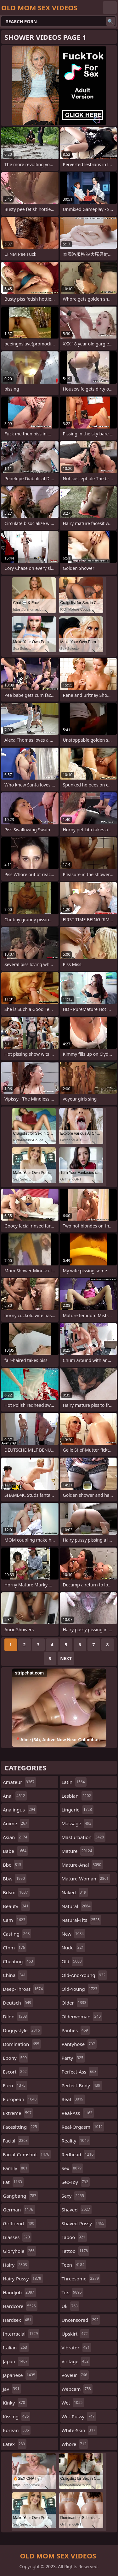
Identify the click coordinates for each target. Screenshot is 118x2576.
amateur (19, 1782)
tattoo (76, 2251)
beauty (16, 1906)
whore (75, 2444)
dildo (15, 2016)
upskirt (75, 2333)
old (72, 1961)
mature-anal (82, 1864)
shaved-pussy (84, 2223)
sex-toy (76, 2182)
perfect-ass (80, 2071)
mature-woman (86, 1878)
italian (16, 2347)
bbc (13, 1864)
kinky (15, 2402)
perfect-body (82, 2085)
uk (70, 2306)
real (73, 2099)
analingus (20, 1809)
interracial (21, 2333)
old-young (80, 1989)
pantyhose (79, 2044)
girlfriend (19, 2223)
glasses (17, 2237)
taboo (74, 2237)
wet (73, 2402)
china (15, 1975)
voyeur (75, 2375)
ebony (15, 2058)
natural (77, 1906)
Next (66, 1658)
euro (15, 2085)
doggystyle (22, 2030)
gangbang (20, 2195)
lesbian (77, 1796)
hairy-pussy (23, 2278)
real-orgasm (83, 2127)
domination (22, 2044)
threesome (81, 2278)
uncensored (81, 2320)
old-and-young (84, 1975)
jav (12, 2389)
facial (16, 2140)
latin (74, 1782)
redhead (78, 2154)
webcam (77, 2389)
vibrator (77, 2347)
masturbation (84, 1837)
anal (15, 1796)
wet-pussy (79, 2416)
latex (14, 2444)
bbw (14, 1878)
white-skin (79, 2430)
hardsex (18, 2320)
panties (76, 2030)
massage (77, 1823)
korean (17, 2430)
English (110, 7)
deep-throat (23, 1989)
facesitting (21, 2127)
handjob (19, 2292)
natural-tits (81, 1920)
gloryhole (19, 2251)
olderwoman (82, 2016)
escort (15, 2071)
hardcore (20, 2306)
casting (17, 1933)
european (20, 2099)
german (19, 2209)
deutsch (18, 2002)
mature (78, 1851)
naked (75, 1892)
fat (13, 2182)
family (16, 2168)
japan (16, 2361)
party (73, 2058)
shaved (77, 2209)
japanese (20, 2375)
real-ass (78, 2113)
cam (15, 1920)
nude (74, 1947)
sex (72, 2168)
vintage (76, 2361)
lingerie (78, 1809)
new (74, 1933)
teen (74, 2264)
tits (72, 2292)
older (75, 2002)
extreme (18, 2113)
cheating (19, 1961)
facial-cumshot (27, 2154)
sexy (74, 2195)
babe (15, 1851)
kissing (16, 2416)
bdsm (16, 1892)
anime (16, 1823)
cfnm (14, 1947)
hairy (16, 2264)
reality (76, 2140)
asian (16, 1837)
